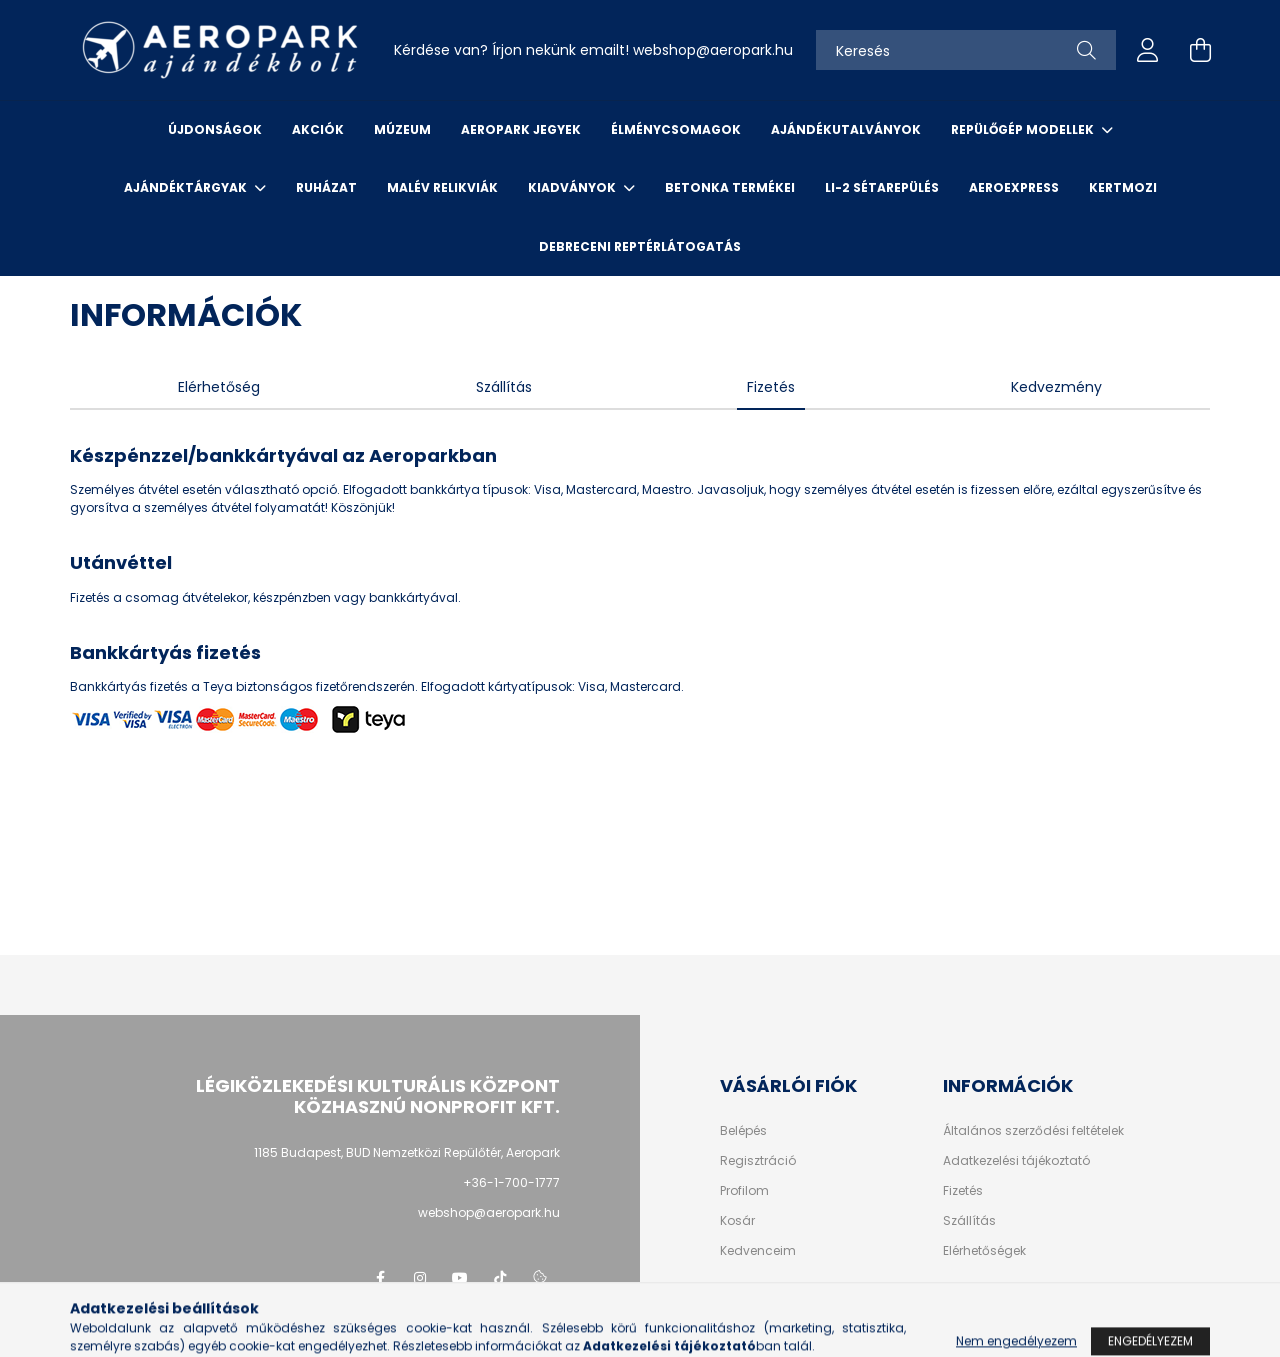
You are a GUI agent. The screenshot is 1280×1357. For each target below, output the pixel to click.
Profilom (744, 1191)
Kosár (737, 1221)
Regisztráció (758, 1161)
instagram (420, 1278)
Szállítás (969, 1221)
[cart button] (1200, 50)
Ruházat (326, 187)
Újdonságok (215, 129)
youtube (460, 1278)
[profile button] (1148, 50)
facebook (380, 1278)
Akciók (318, 129)
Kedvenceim (758, 1251)
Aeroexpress (1014, 187)
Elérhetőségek (984, 1251)
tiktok (500, 1278)
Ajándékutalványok (846, 129)
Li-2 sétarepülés (882, 187)
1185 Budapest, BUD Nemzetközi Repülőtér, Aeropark (407, 1152)
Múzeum (402, 129)
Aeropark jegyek (521, 129)
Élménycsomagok (676, 129)
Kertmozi (1123, 187)
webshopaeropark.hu (713, 50)
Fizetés (963, 1191)
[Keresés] (966, 50)
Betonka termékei (730, 187)
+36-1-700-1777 (511, 1182)
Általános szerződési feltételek (1033, 1131)
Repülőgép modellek (1024, 129)
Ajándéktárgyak (187, 187)
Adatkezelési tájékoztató (1016, 1161)
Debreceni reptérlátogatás (640, 246)
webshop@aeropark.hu (489, 1212)
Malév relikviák (442, 187)
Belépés (743, 1131)
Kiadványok (573, 187)
